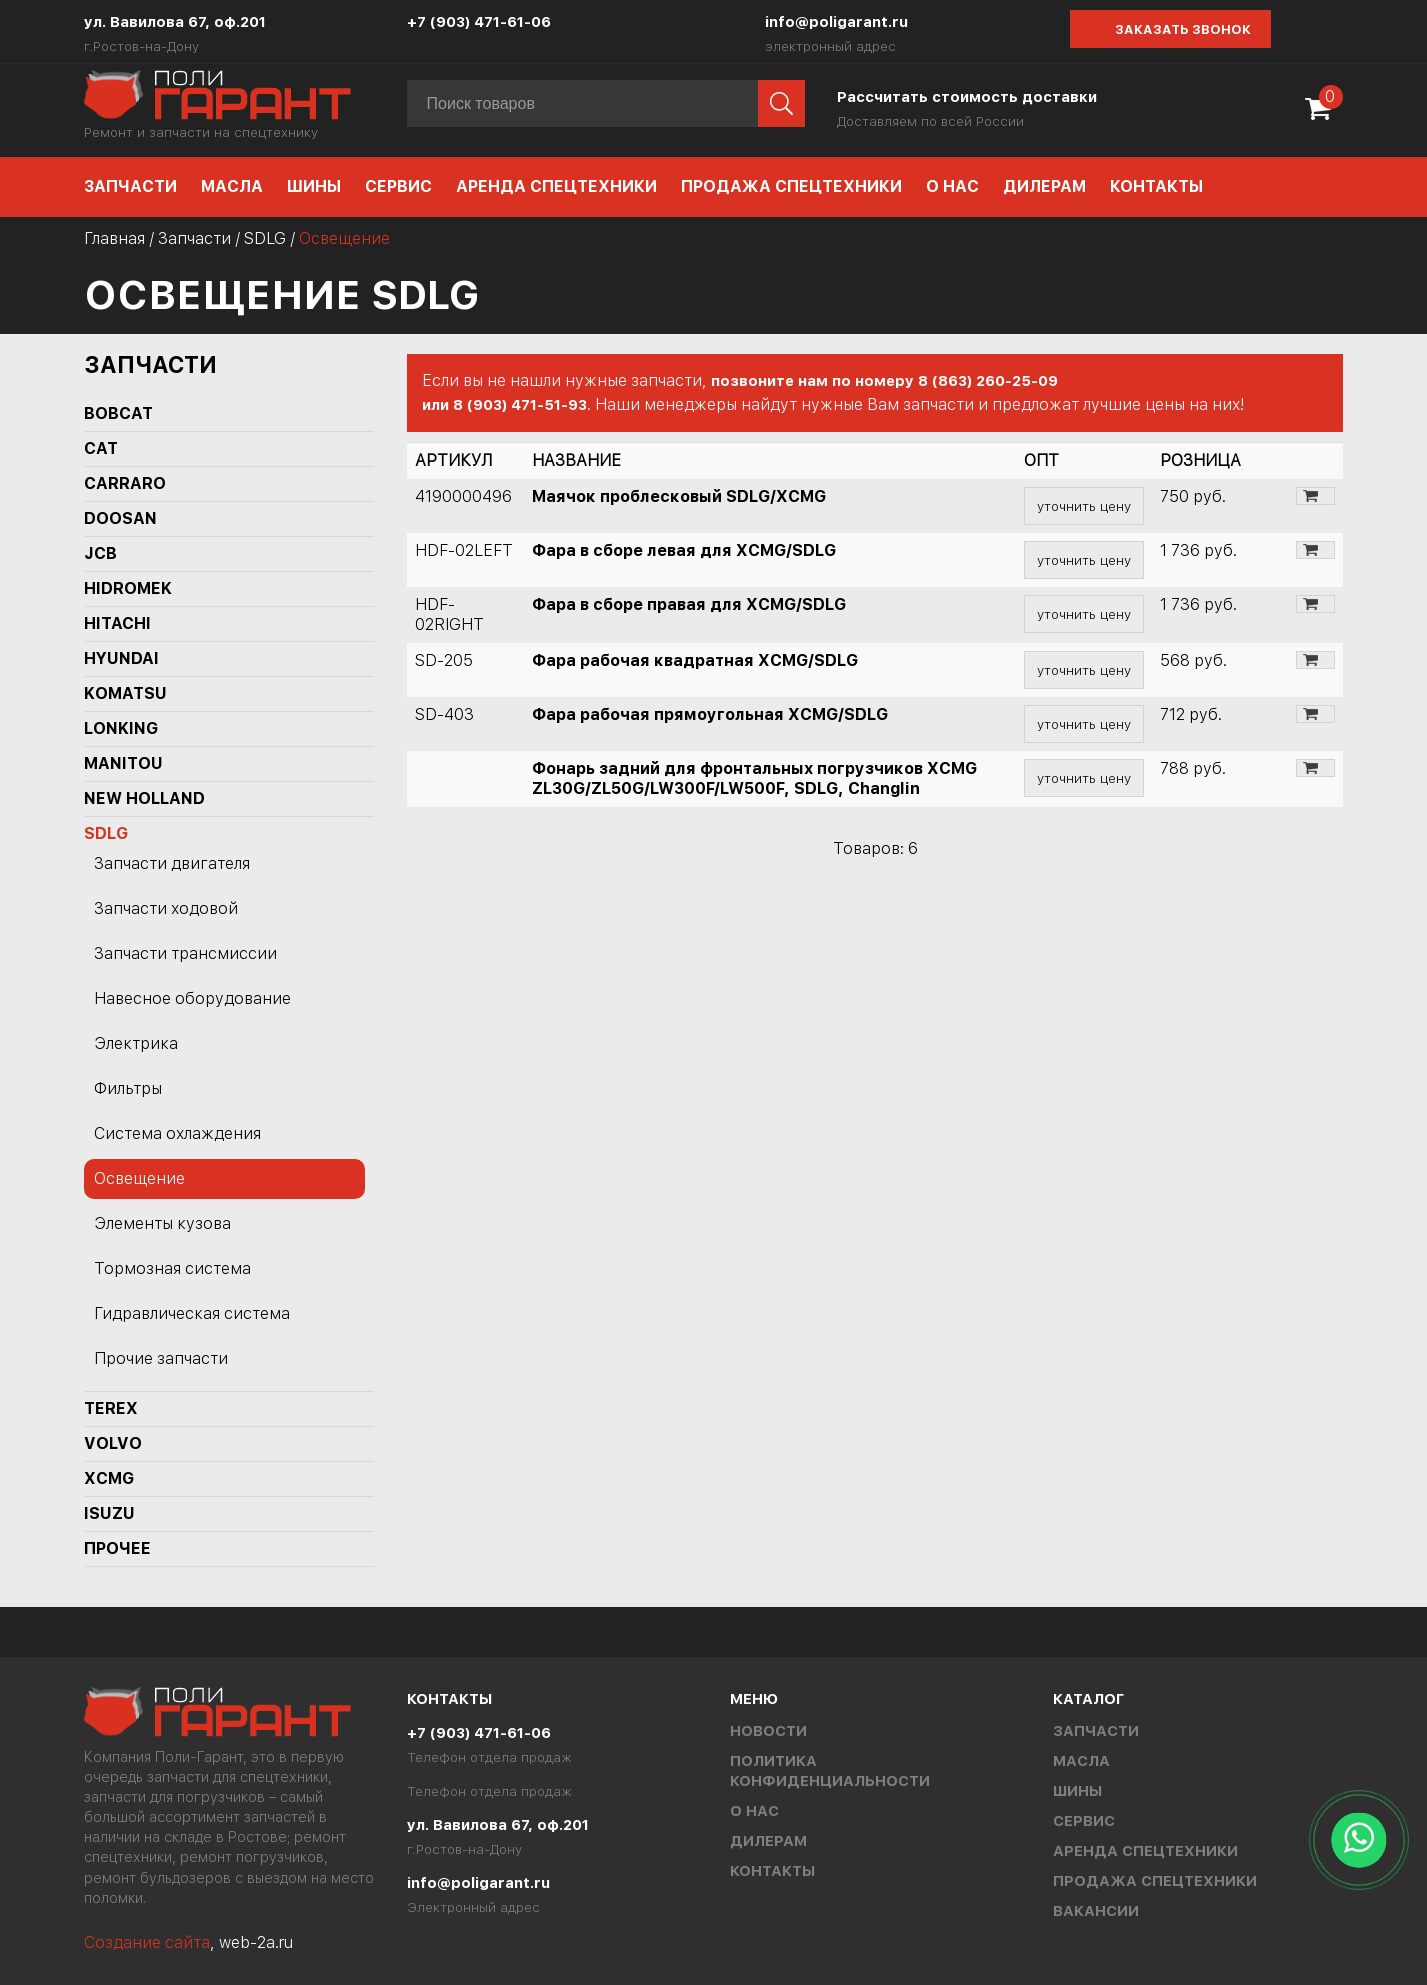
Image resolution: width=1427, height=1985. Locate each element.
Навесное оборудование (192, 998)
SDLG (265, 238)
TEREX (111, 1408)
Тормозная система (172, 1268)
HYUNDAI (121, 658)
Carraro (125, 483)
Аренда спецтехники (556, 186)
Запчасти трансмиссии (185, 953)
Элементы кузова (162, 1223)
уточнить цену (1084, 506)
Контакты (1156, 186)
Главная (114, 238)
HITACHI (117, 623)
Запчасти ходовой (166, 908)
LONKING (121, 728)
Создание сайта (147, 1942)
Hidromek (128, 588)
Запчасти (130, 186)
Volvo (113, 1443)
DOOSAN (120, 518)
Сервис (398, 186)
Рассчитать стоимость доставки (967, 97)
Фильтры (128, 1088)
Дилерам (1044, 186)
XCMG (109, 1478)
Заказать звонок (1183, 29)
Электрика (136, 1043)
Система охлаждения (177, 1133)
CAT (101, 448)
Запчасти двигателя (172, 863)
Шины (314, 186)
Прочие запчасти (161, 1358)
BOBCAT (118, 413)
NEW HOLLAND (144, 798)
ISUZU (109, 1513)
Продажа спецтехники (791, 186)
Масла (232, 186)
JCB (100, 553)
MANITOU (123, 763)
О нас (952, 186)
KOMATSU (125, 693)
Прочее (117, 1548)
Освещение (139, 1178)
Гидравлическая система (192, 1313)
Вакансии (1096, 1911)
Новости (768, 1731)
